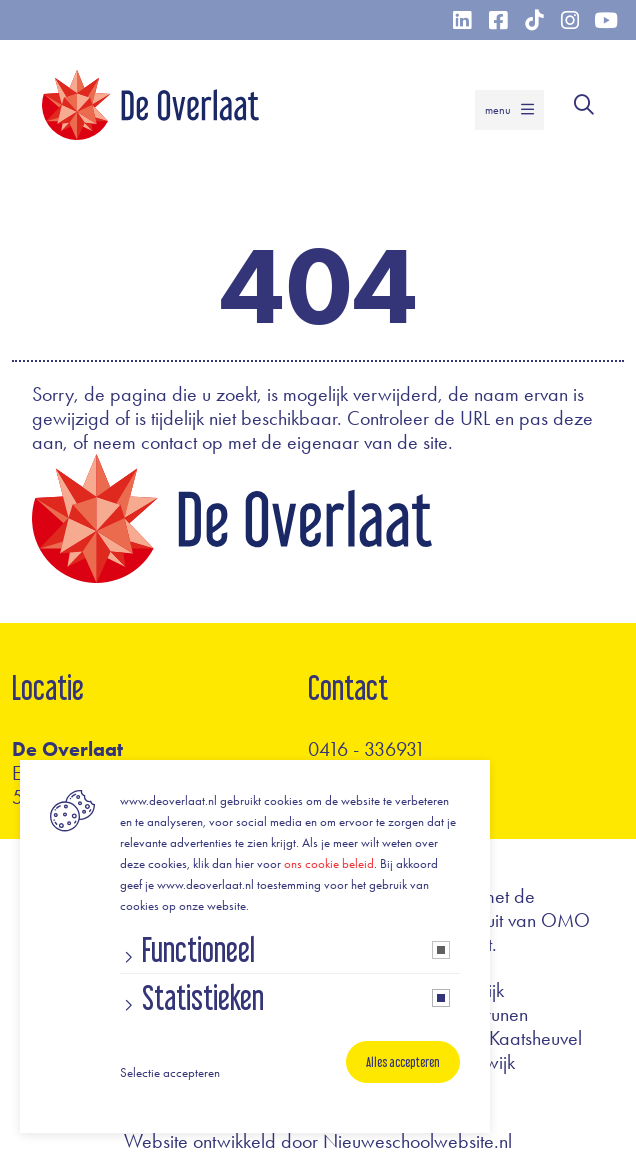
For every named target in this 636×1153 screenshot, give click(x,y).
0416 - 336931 (366, 749)
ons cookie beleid (329, 863)
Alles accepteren (403, 1062)
